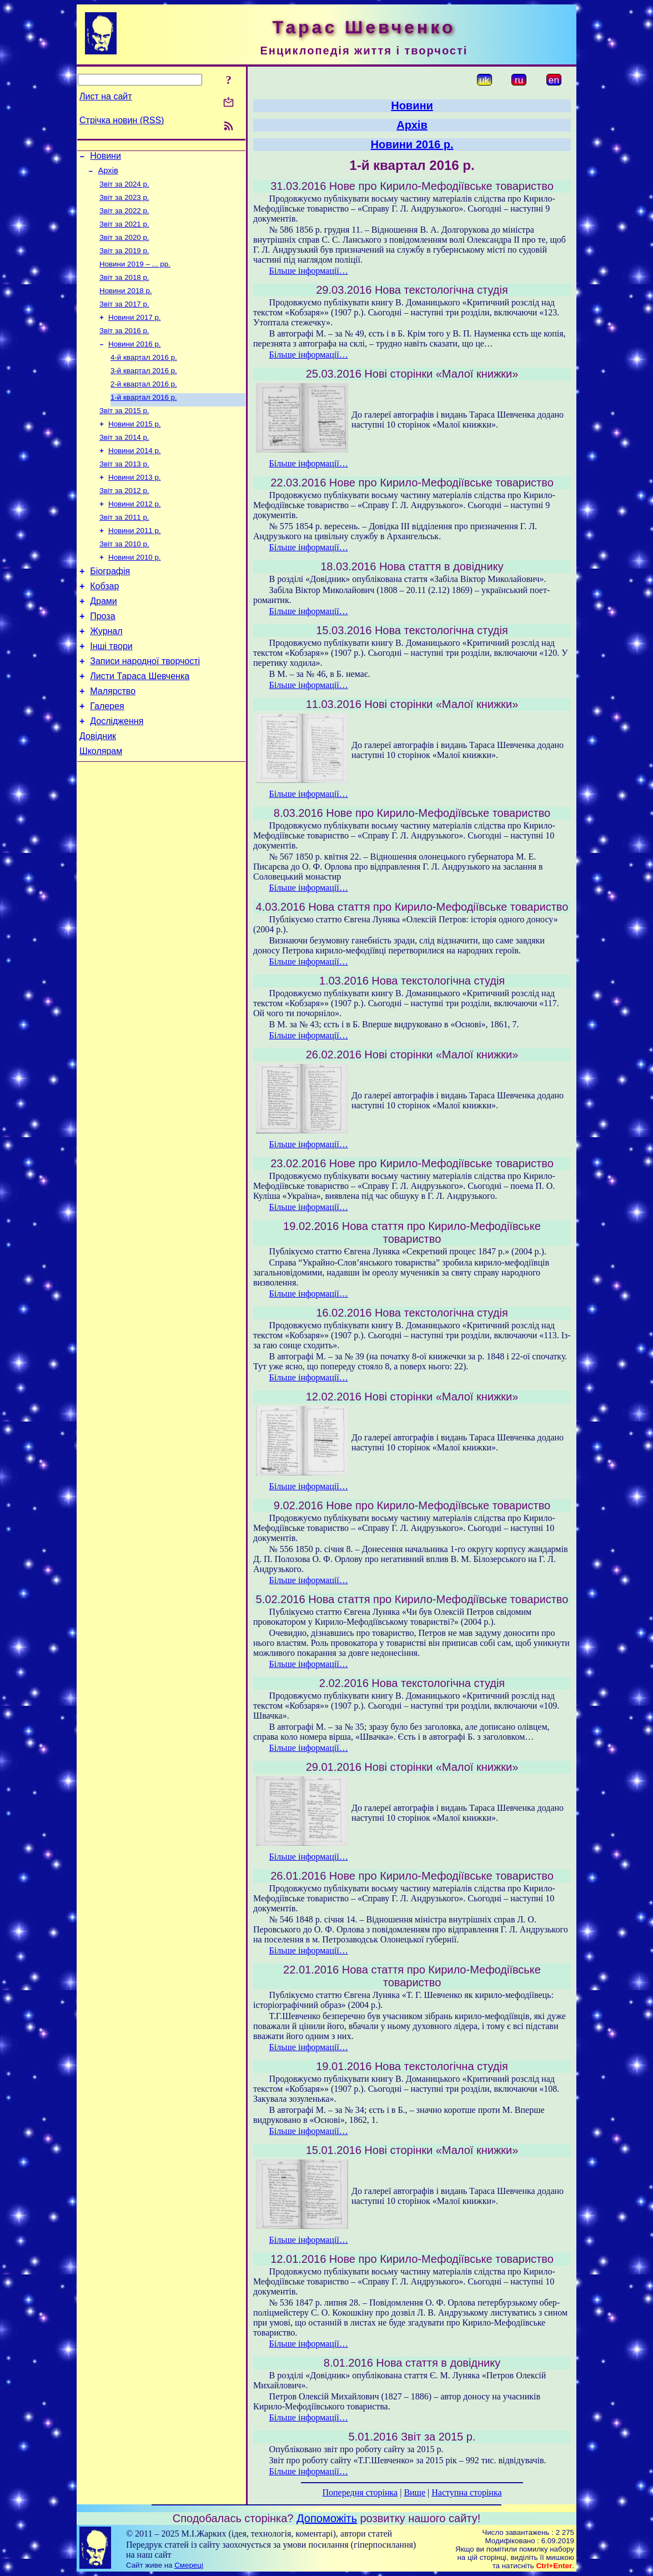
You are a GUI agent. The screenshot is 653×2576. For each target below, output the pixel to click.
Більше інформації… (308, 270)
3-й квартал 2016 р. (143, 390)
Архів (108, 173)
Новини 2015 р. (134, 448)
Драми (103, 641)
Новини (105, 157)
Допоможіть (327, 2518)
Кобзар (104, 625)
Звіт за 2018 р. (124, 289)
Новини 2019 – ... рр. (134, 275)
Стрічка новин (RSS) (121, 120)
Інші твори (111, 691)
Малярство (112, 741)
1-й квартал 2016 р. (143, 419)
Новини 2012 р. (134, 535)
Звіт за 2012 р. (124, 520)
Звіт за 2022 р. (124, 217)
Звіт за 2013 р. (124, 492)
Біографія (110, 608)
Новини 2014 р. (134, 477)
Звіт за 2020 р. (124, 246)
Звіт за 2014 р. (124, 463)
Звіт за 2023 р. (124, 203)
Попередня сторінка (360, 2492)
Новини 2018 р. (125, 304)
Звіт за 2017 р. (124, 318)
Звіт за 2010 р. (124, 578)
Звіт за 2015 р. (124, 434)
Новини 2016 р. (134, 362)
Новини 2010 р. (134, 593)
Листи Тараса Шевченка (139, 725)
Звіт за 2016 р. (124, 347)
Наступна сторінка (466, 2492)
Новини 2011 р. (134, 564)
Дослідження (116, 775)
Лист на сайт (105, 96)
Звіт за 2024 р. (124, 188)
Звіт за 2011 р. (124, 549)
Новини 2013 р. (134, 506)
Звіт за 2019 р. (124, 261)
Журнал (106, 675)
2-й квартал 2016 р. (143, 405)
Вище (414, 2492)
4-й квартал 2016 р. (143, 376)
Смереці (188, 2565)
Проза (102, 658)
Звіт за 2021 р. (124, 232)
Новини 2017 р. (134, 333)
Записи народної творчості (145, 708)
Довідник (97, 791)
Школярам (100, 808)
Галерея (107, 758)
